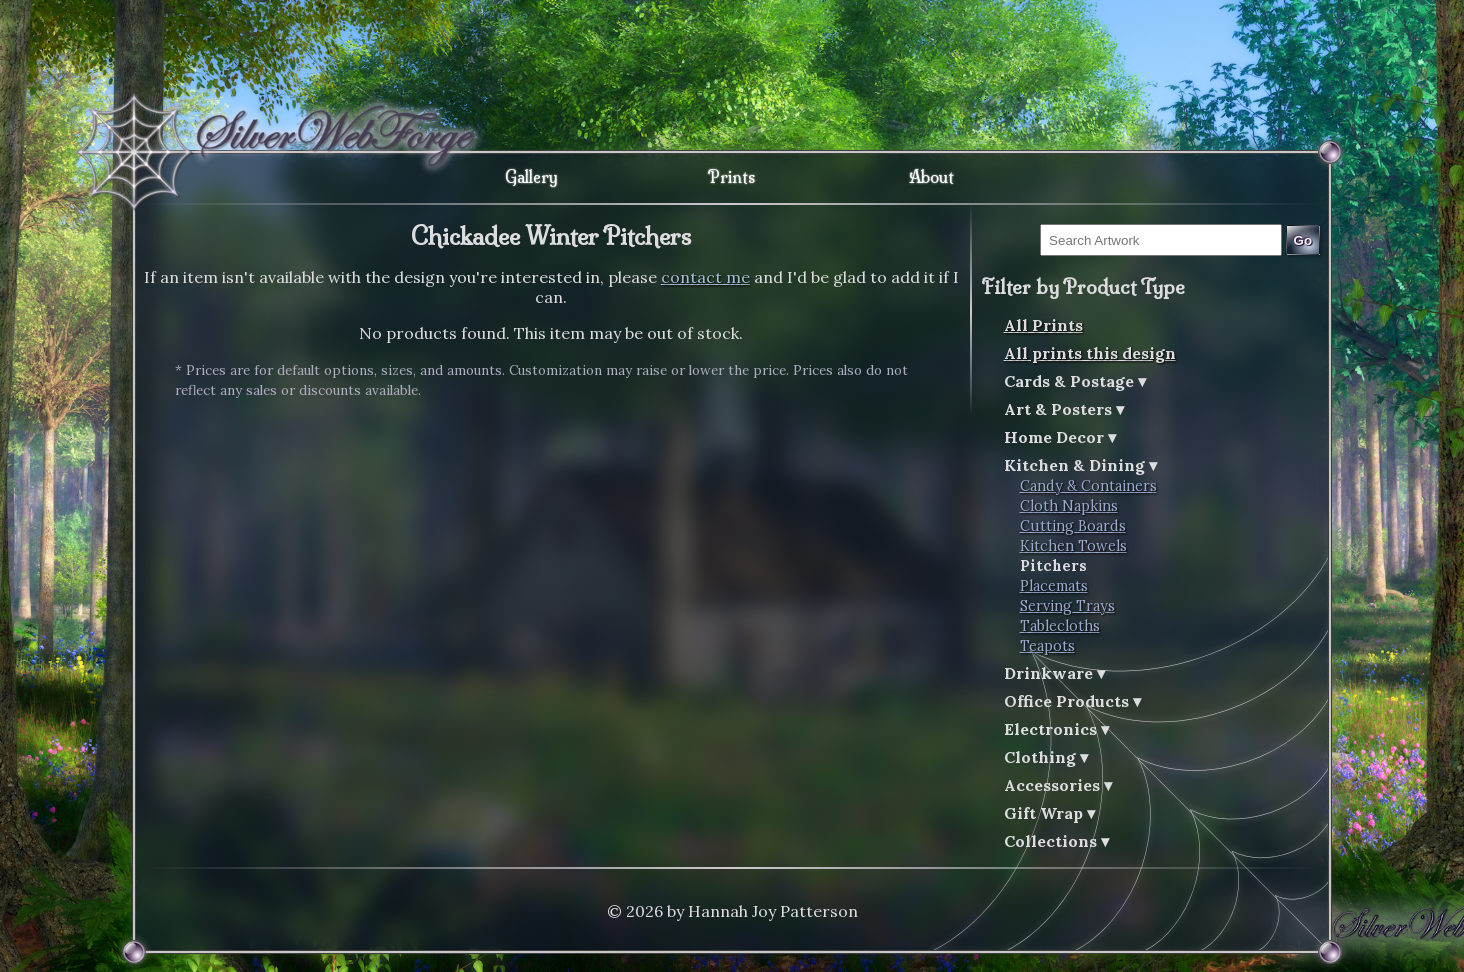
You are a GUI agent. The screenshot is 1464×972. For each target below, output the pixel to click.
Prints (731, 177)
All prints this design (1090, 353)
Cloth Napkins (1069, 506)
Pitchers (1053, 566)
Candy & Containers (1088, 486)
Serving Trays (1067, 606)
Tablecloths (1060, 626)
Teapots (1047, 646)
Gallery (531, 177)
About (931, 177)
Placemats (1054, 586)
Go (1303, 240)
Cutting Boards (1073, 526)
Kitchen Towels (1073, 546)
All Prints (1043, 325)
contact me (705, 277)
